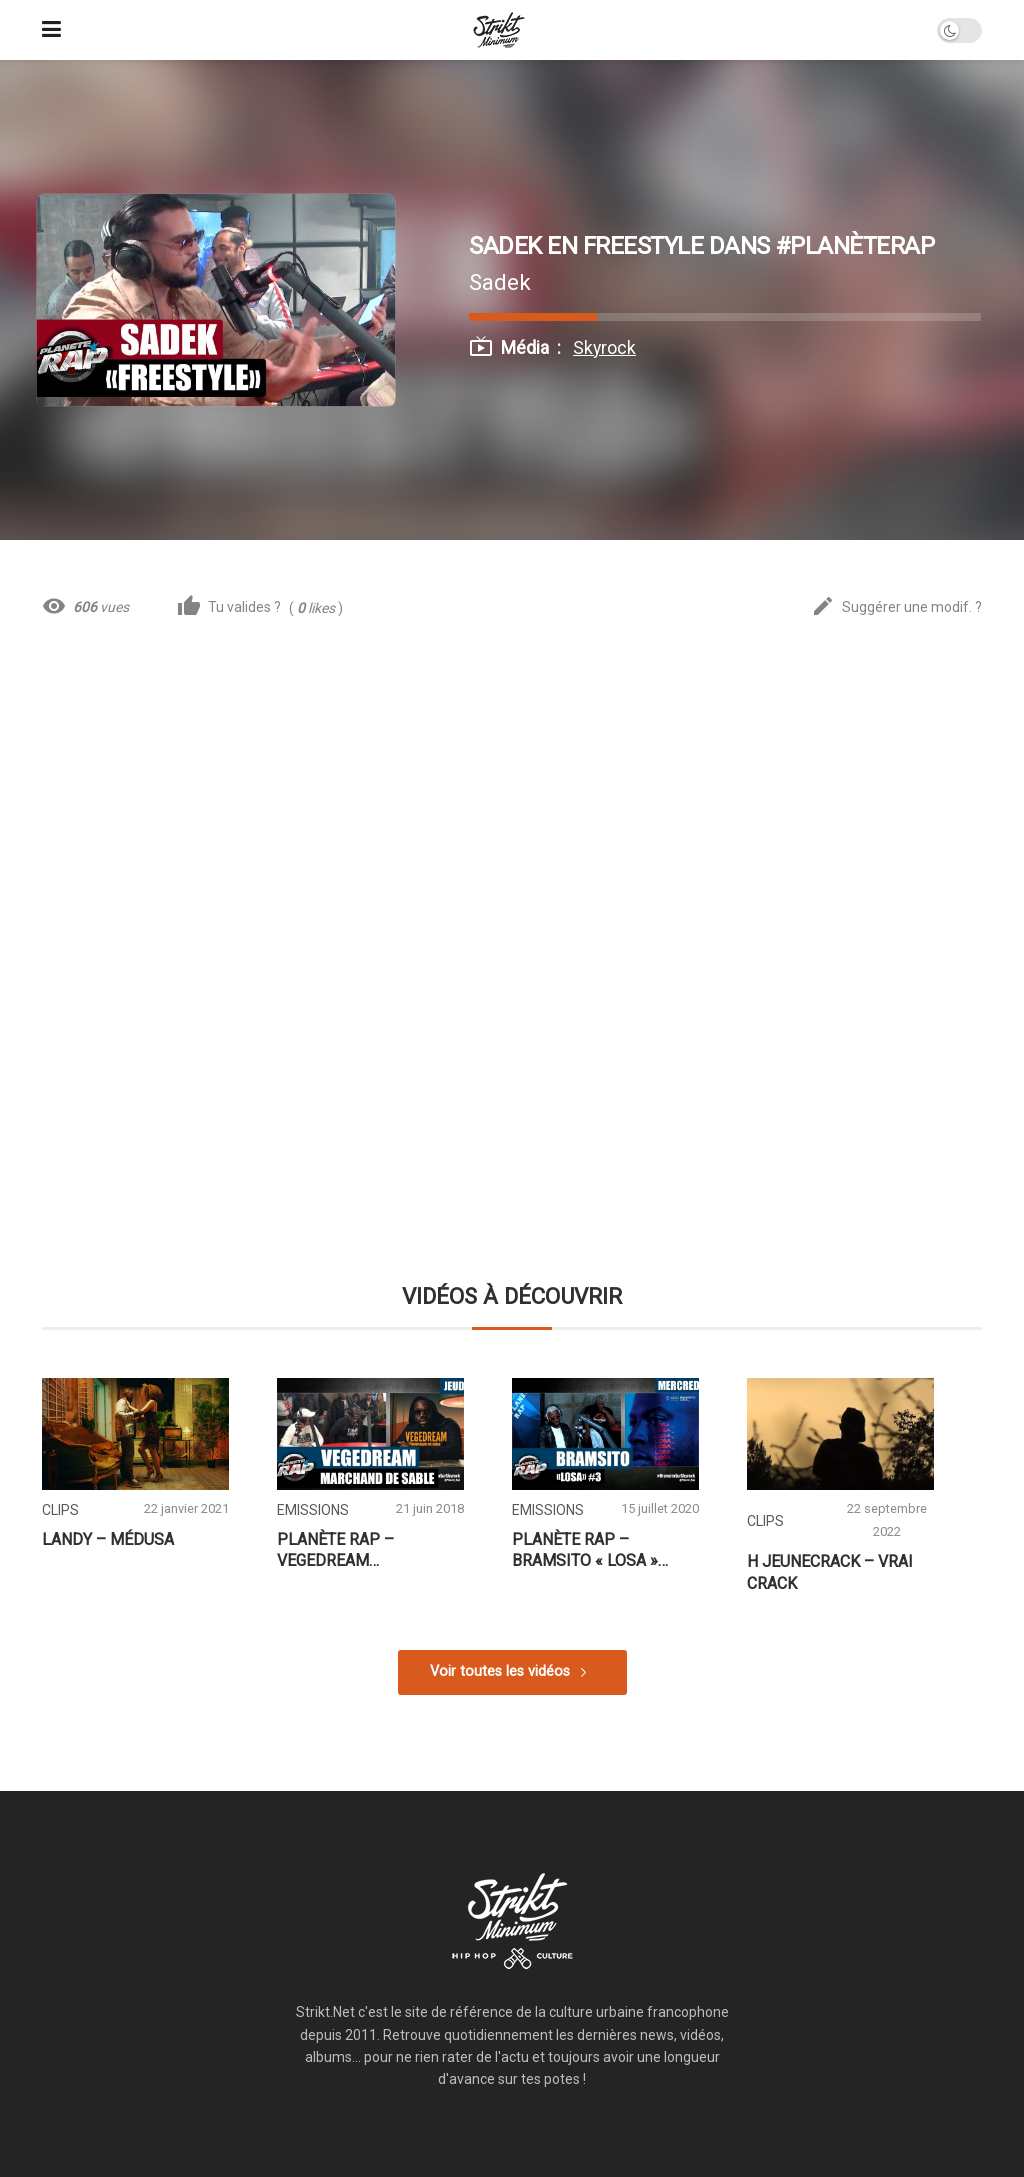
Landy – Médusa (108, 1539)
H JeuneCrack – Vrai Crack (830, 1572)
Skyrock (604, 348)
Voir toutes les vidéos (500, 1671)
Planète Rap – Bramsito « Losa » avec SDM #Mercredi (597, 1551)
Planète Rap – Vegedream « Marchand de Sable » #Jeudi (370, 1551)
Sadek (500, 282)
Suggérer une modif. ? (896, 607)
